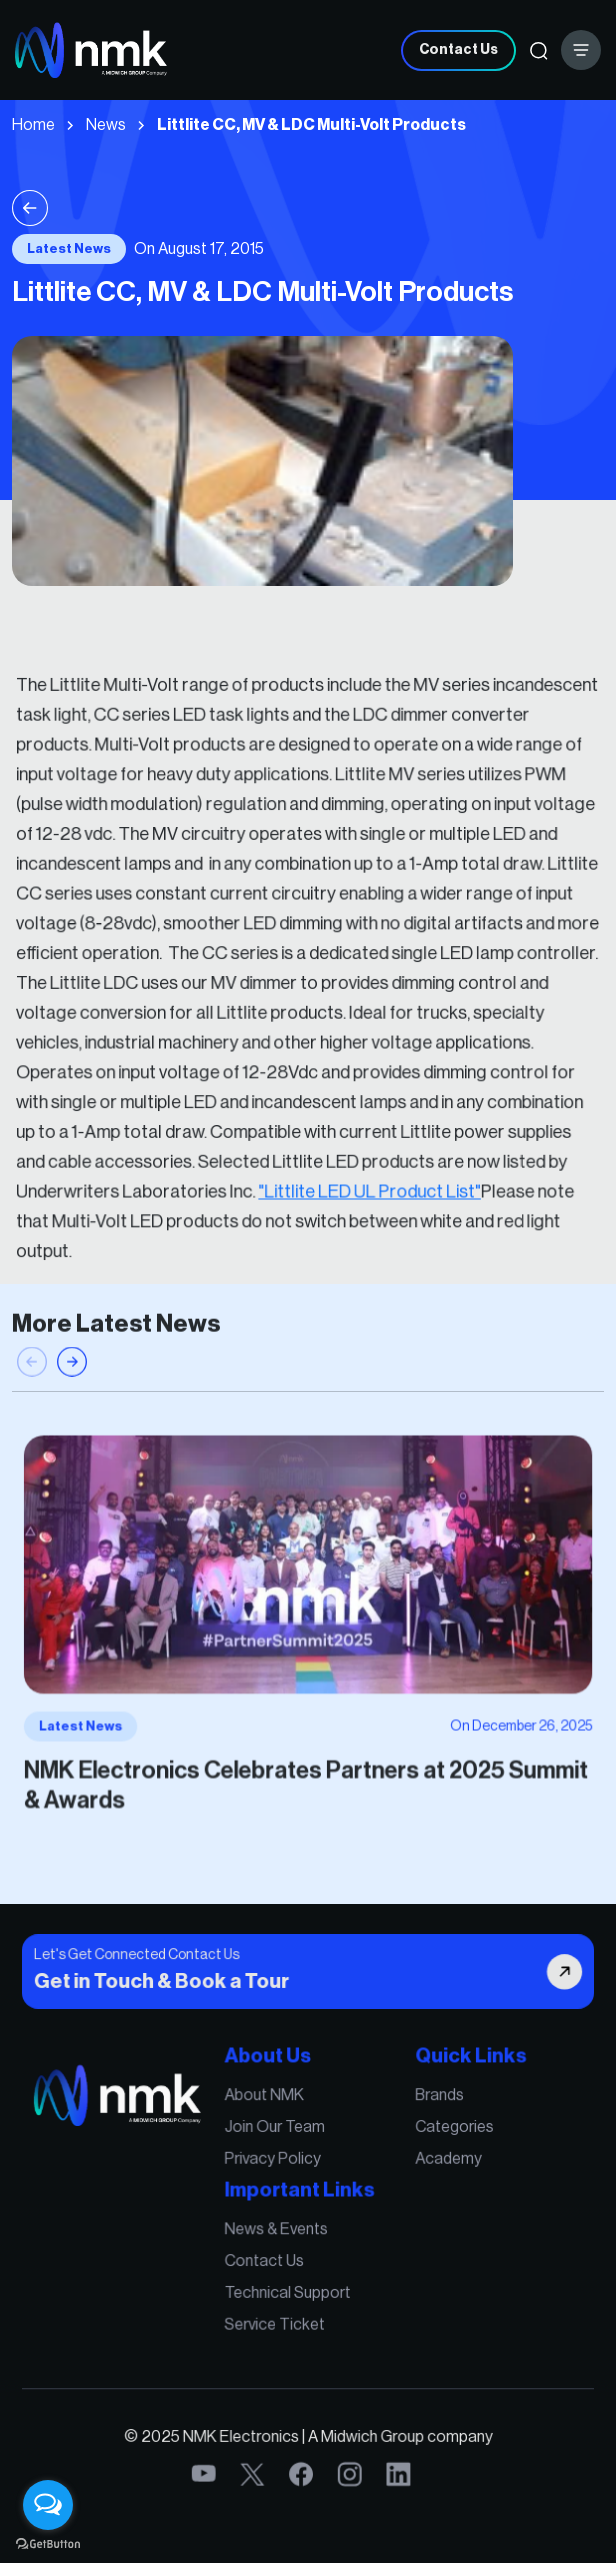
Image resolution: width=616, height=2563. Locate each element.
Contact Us (458, 50)
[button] (72, 1384)
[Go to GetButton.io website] (48, 2543)
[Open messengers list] (48, 2505)
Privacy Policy (276, 2169)
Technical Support (289, 2291)
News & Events (279, 2233)
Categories (441, 2140)
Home (33, 125)
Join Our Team (277, 2140)
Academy (436, 2169)
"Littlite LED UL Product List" (364, 1171)
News (106, 125)
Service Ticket (277, 2319)
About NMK (268, 2111)
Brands (428, 2111)
